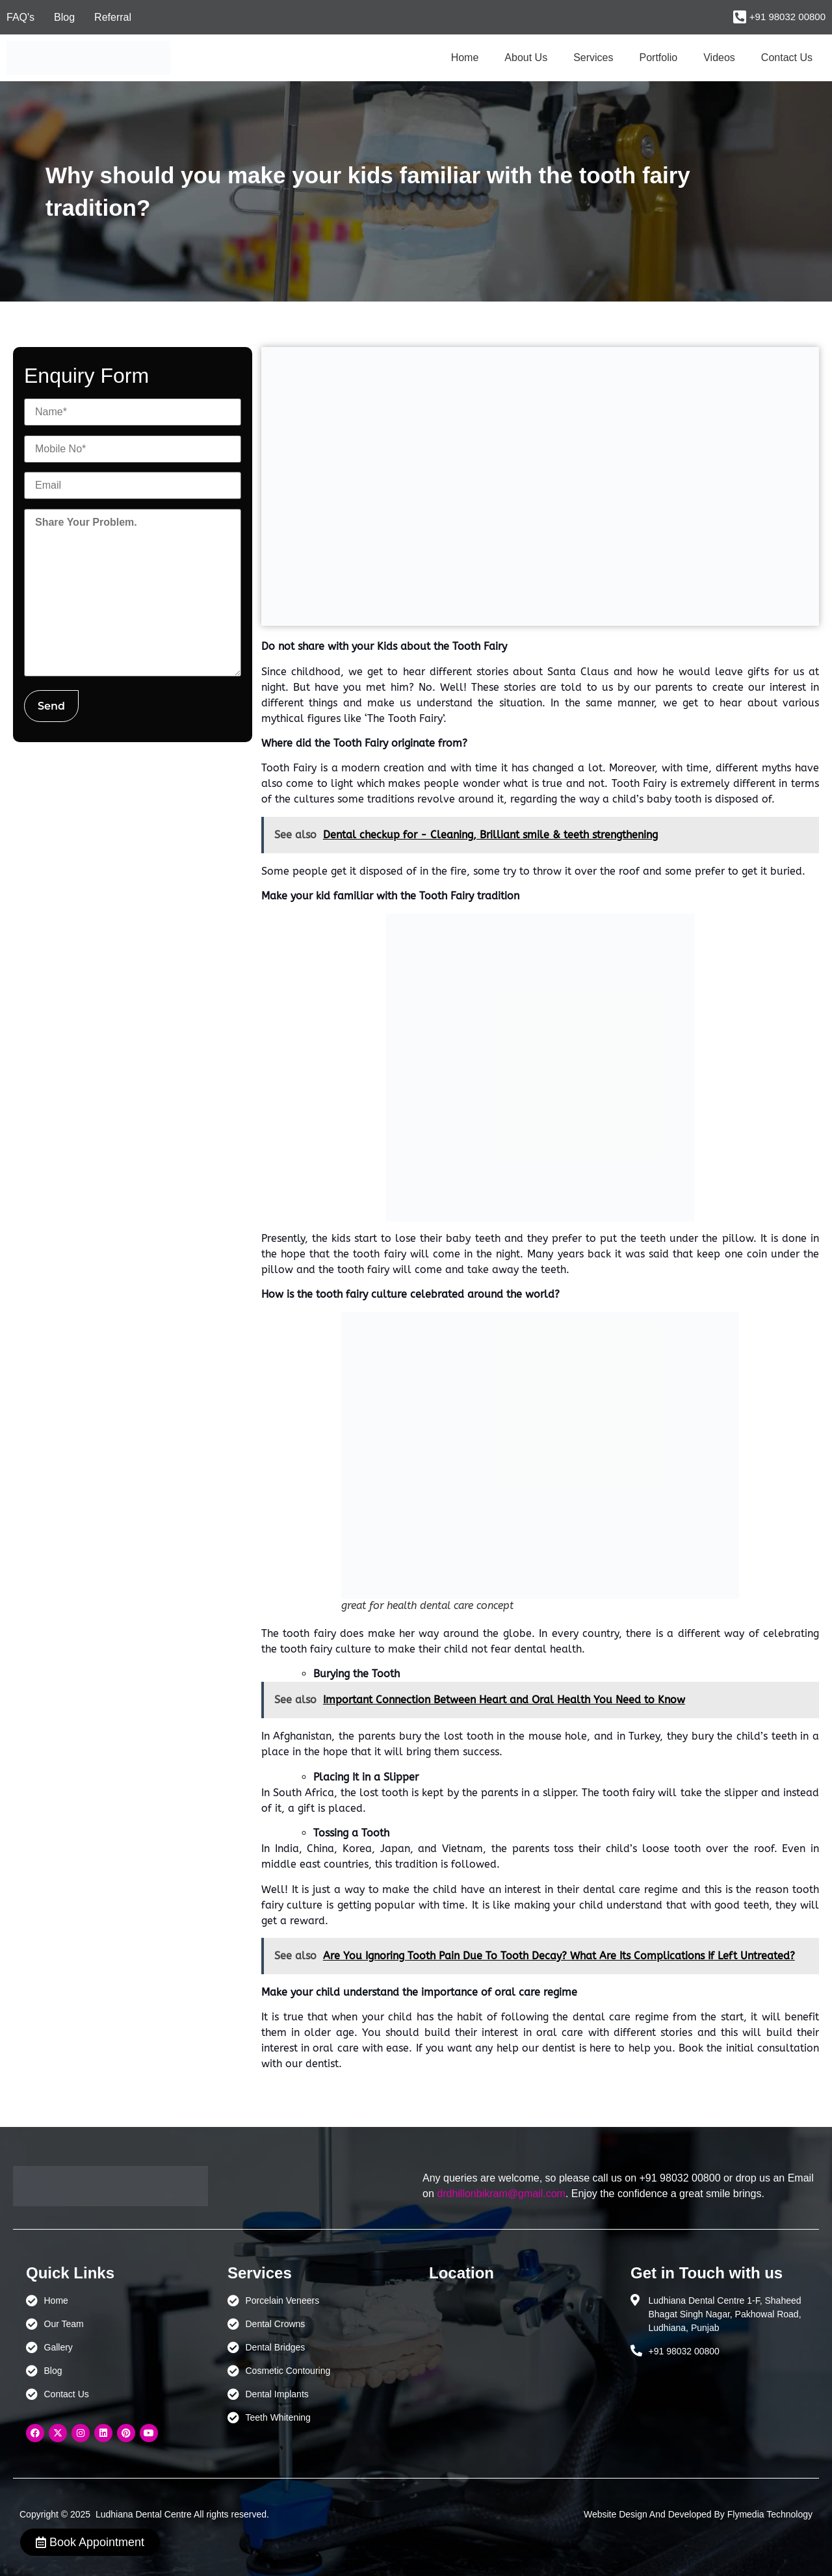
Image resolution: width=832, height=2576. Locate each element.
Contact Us (786, 57)
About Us (525, 57)
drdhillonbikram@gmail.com (501, 2193)
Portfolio (659, 57)
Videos (719, 57)
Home (465, 57)
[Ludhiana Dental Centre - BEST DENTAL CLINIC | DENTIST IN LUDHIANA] (516, 2355)
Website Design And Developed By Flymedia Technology (698, 2514)
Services (593, 57)
